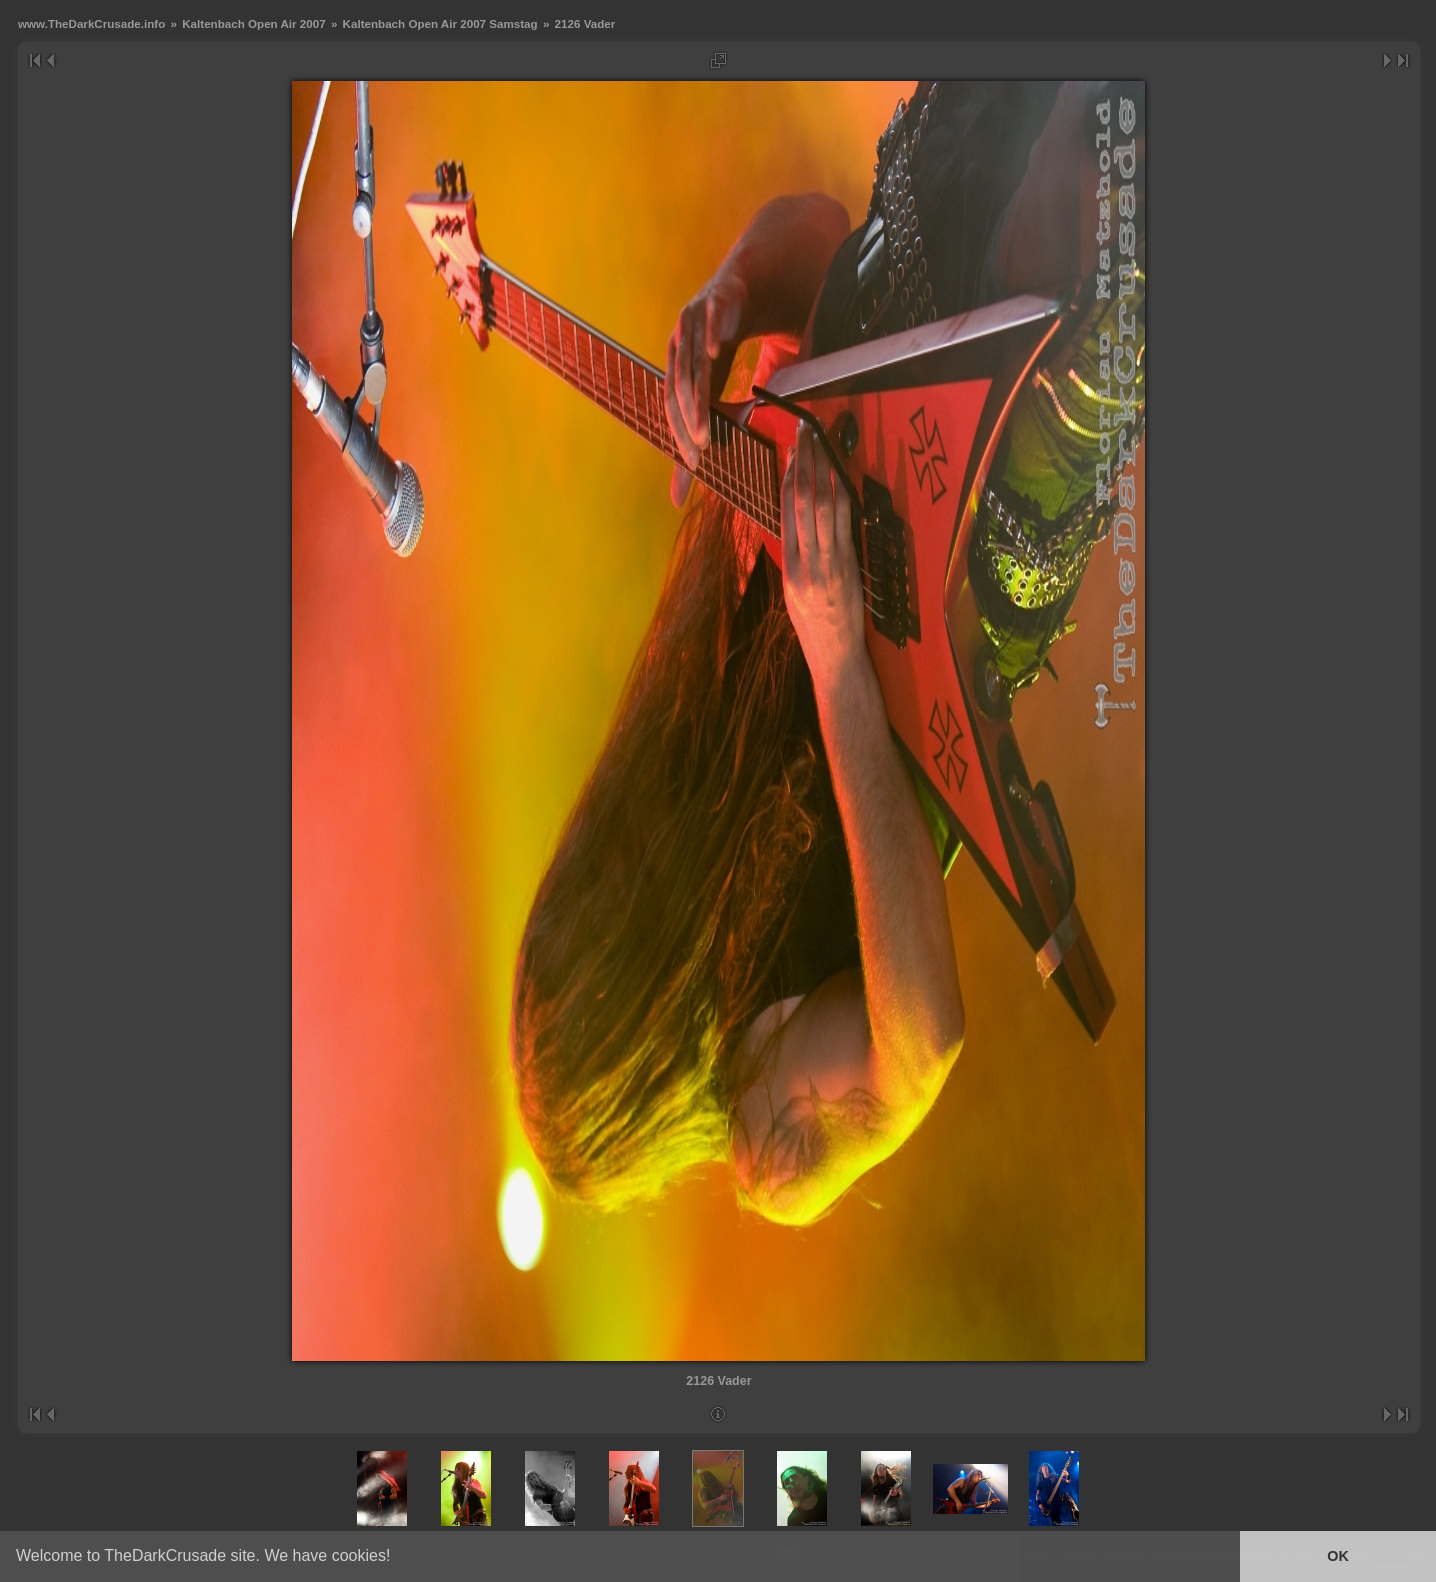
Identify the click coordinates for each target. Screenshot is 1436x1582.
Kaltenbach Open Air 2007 (253, 23)
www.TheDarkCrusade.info (91, 23)
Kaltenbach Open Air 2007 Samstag (440, 23)
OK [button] (1338, 1556)
